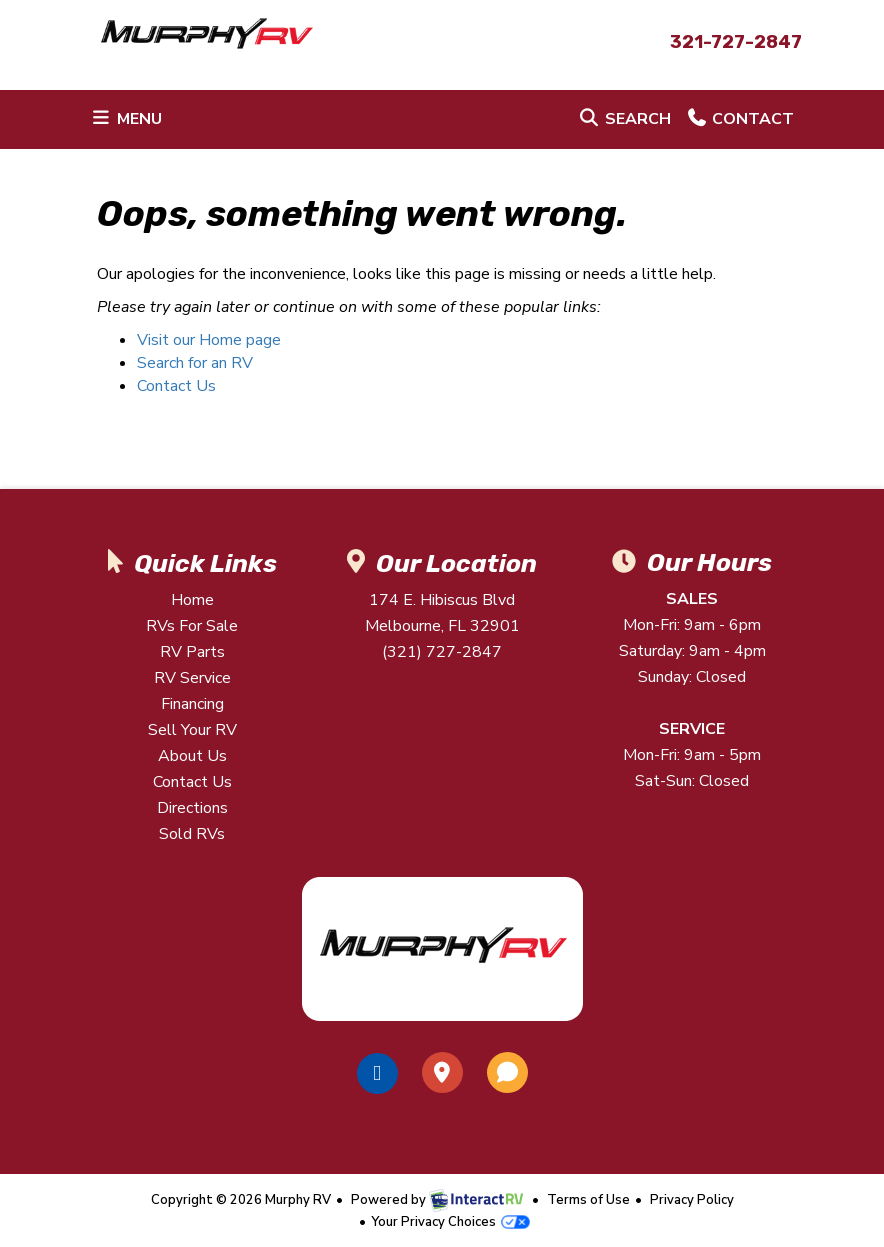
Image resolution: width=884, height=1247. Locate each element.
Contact (740, 123)
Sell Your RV (192, 730)
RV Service (192, 678)
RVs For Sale (192, 626)
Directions (192, 808)
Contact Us (176, 386)
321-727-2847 (736, 42)
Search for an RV (195, 363)
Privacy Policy (692, 1200)
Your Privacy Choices (450, 1222)
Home (192, 600)
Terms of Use (588, 1200)
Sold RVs (192, 834)
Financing (192, 704)
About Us (192, 756)
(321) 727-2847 (442, 652)
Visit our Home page (209, 340)
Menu (129, 123)
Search (624, 123)
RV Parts (192, 652)
